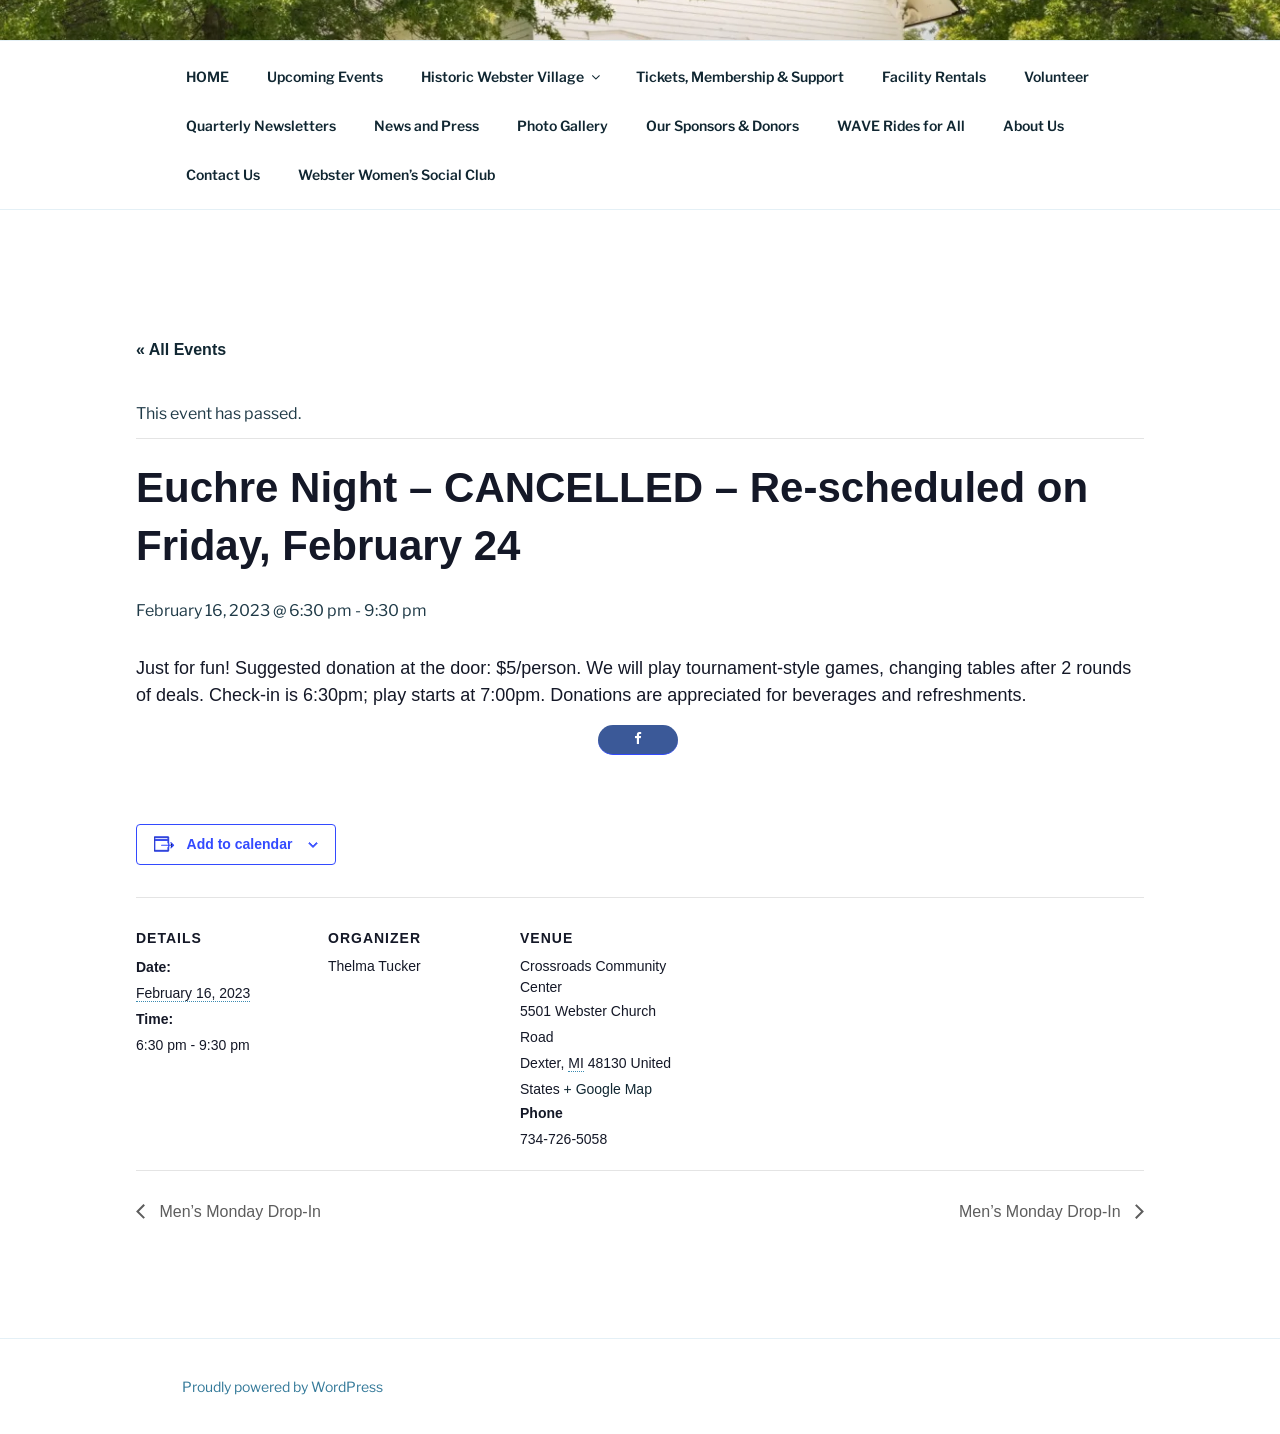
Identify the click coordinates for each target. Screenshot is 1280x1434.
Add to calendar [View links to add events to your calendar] (240, 844)
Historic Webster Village (512, 76)
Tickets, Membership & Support (740, 76)
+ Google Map (608, 1089)
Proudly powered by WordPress (282, 1386)
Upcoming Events (325, 76)
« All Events (181, 349)
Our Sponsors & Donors (722, 125)
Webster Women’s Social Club (396, 174)
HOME (207, 76)
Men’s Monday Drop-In (238, 1211)
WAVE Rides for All (901, 125)
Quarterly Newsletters (261, 125)
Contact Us (223, 174)
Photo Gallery (562, 125)
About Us (1033, 125)
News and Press (426, 125)
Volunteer (1056, 76)
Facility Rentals (934, 76)
